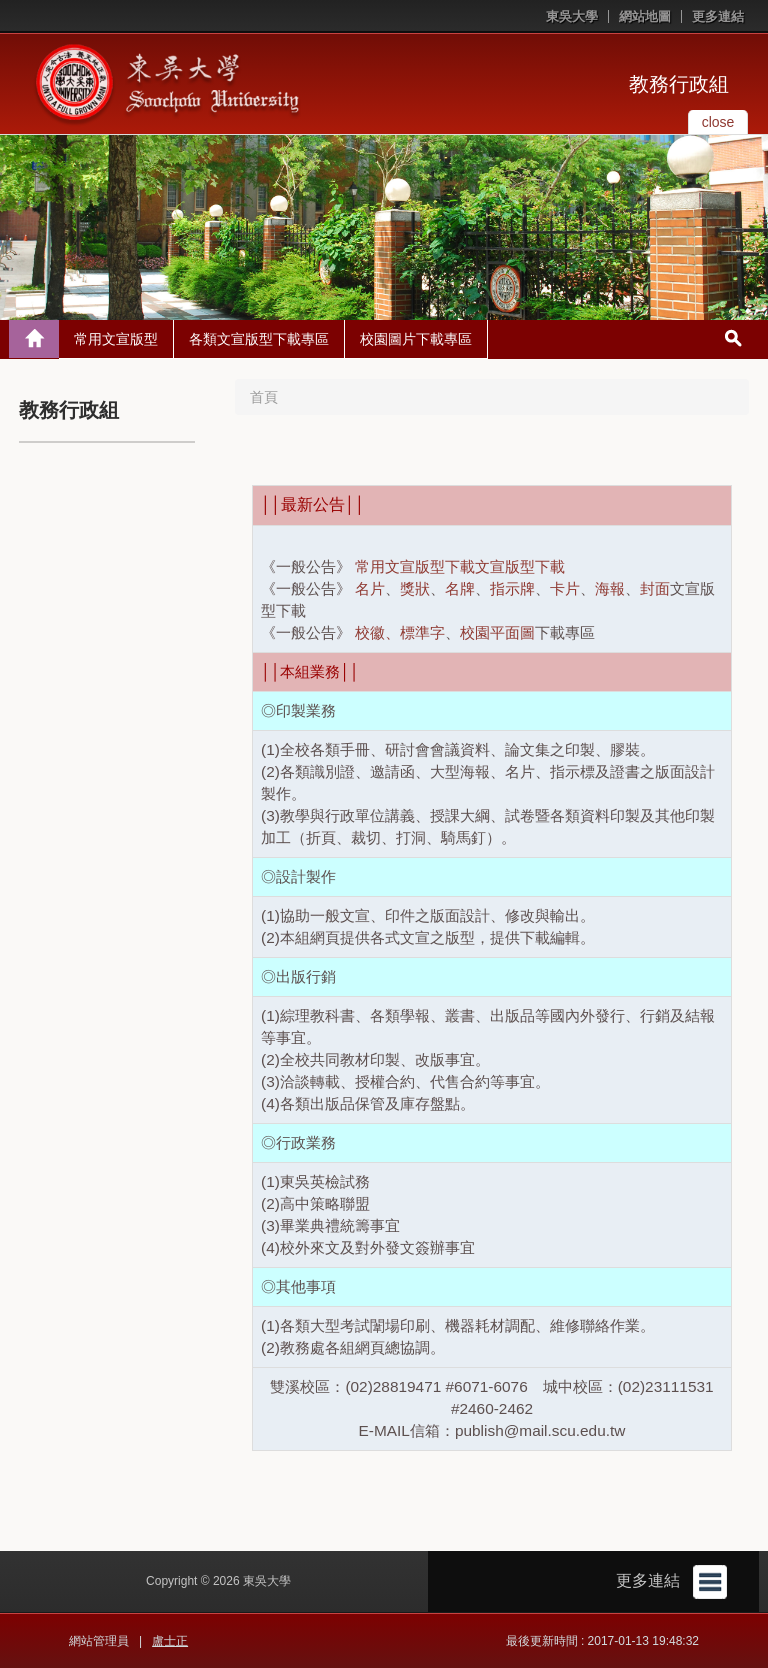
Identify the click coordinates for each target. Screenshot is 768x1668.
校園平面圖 (497, 632)
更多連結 (718, 16)
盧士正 (170, 1641)
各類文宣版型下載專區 (259, 339)
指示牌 (512, 588)
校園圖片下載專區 (416, 339)
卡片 (565, 588)
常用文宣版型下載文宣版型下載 (460, 566)
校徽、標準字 (400, 632)
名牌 (460, 588)
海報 (610, 588)
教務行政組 (679, 84)
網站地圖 (645, 16)
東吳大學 (572, 16)
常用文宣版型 (116, 339)
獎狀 (415, 588)
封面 (655, 588)
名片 (370, 588)
